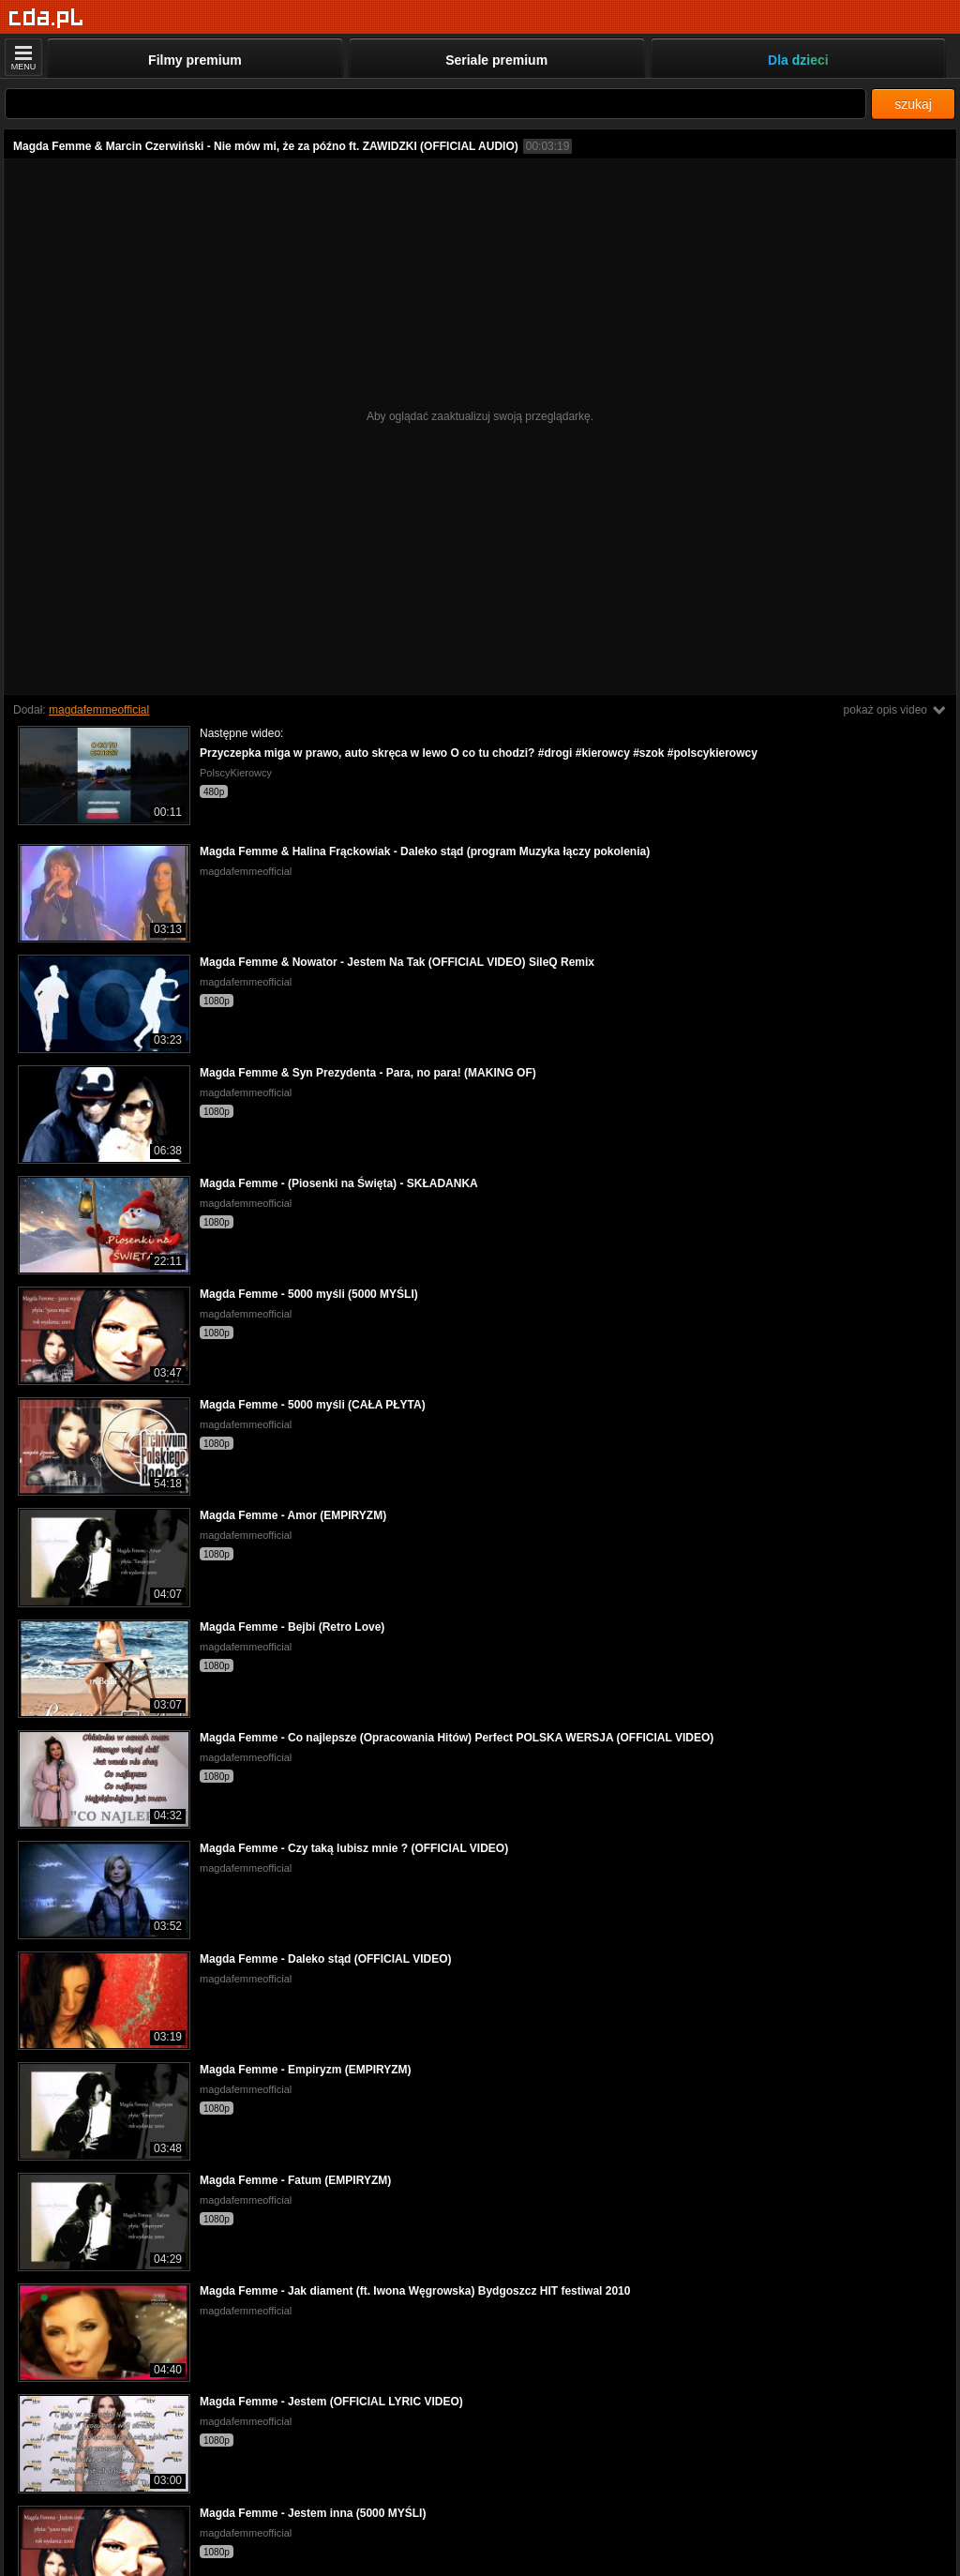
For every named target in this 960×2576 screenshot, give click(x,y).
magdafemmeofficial (99, 709)
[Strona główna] (46, 18)
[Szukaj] (435, 103)
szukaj (913, 104)
